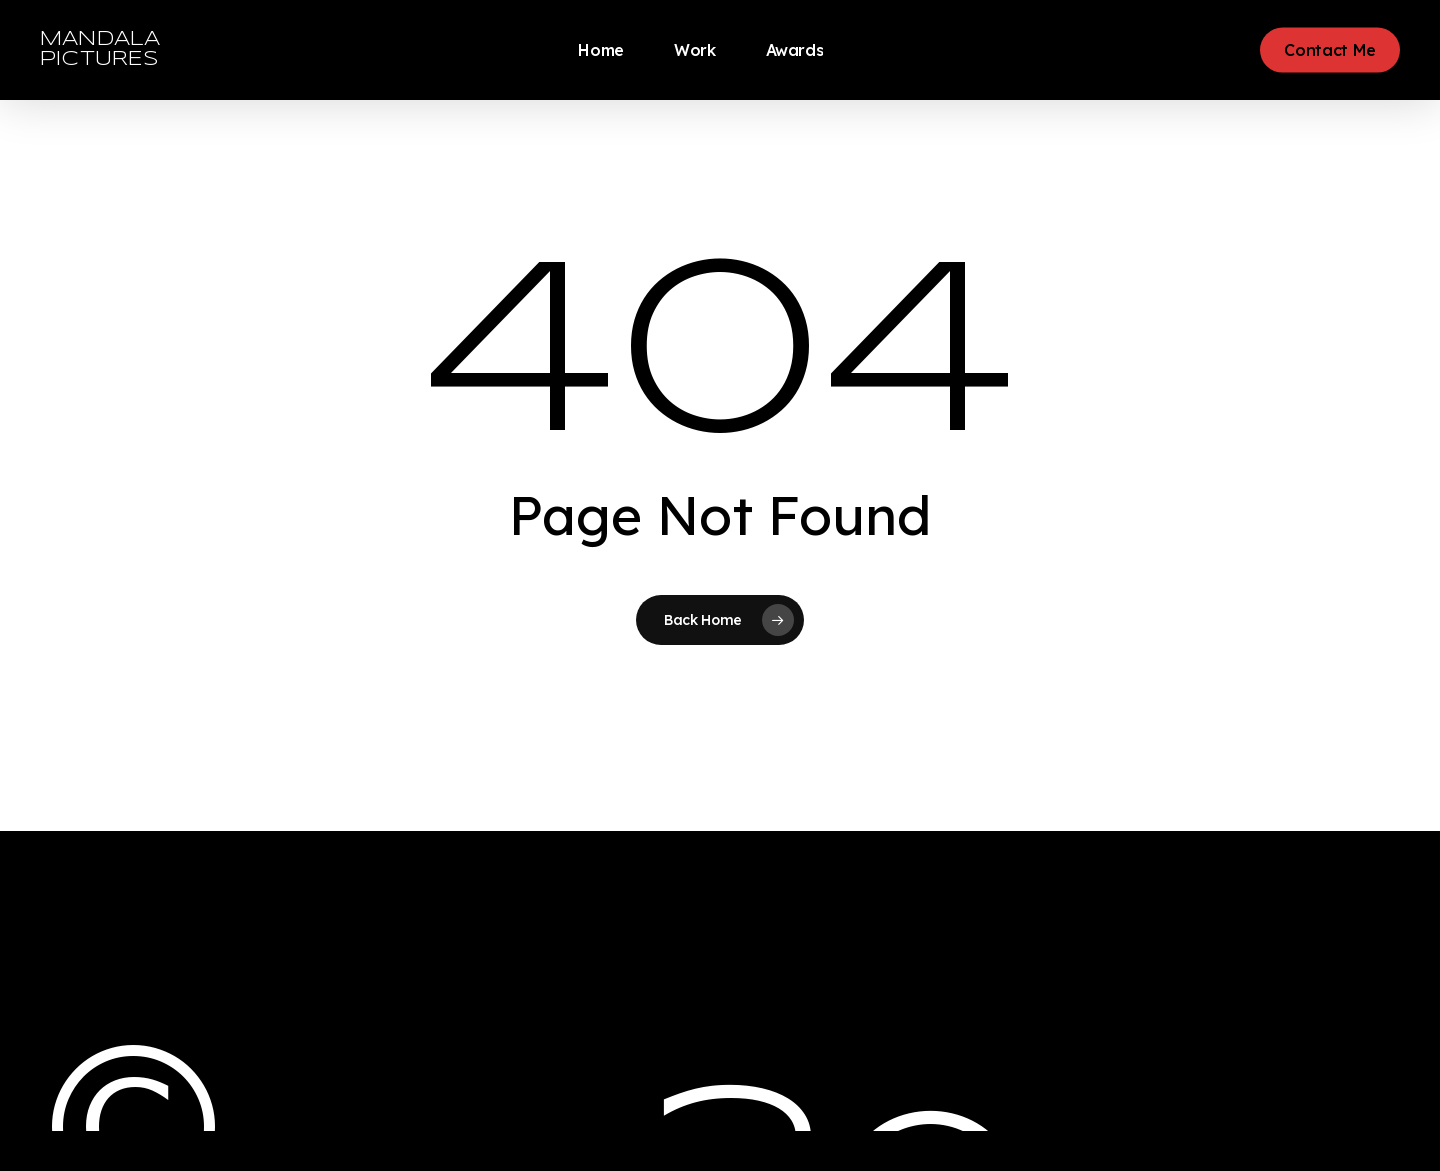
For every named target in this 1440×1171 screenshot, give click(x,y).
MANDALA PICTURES (100, 49)
